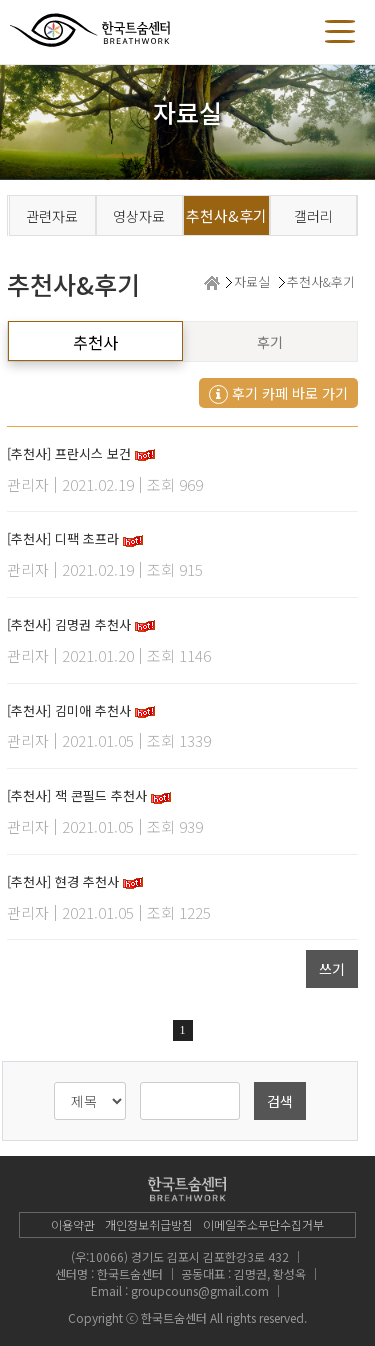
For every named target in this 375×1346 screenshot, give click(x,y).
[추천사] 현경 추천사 (63, 881)
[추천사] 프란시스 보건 (69, 453)
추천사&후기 (226, 215)
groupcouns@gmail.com (200, 1290)
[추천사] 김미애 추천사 (69, 710)
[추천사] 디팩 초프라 (63, 538)
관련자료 (52, 216)
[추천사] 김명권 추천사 (69, 624)
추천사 (95, 342)
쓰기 (332, 969)
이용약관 (73, 1224)
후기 (270, 342)
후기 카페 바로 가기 (278, 393)
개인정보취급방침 (149, 1224)
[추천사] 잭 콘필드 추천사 (77, 795)
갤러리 (313, 216)
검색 (280, 1101)
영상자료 (139, 216)
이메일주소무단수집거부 (263, 1224)
